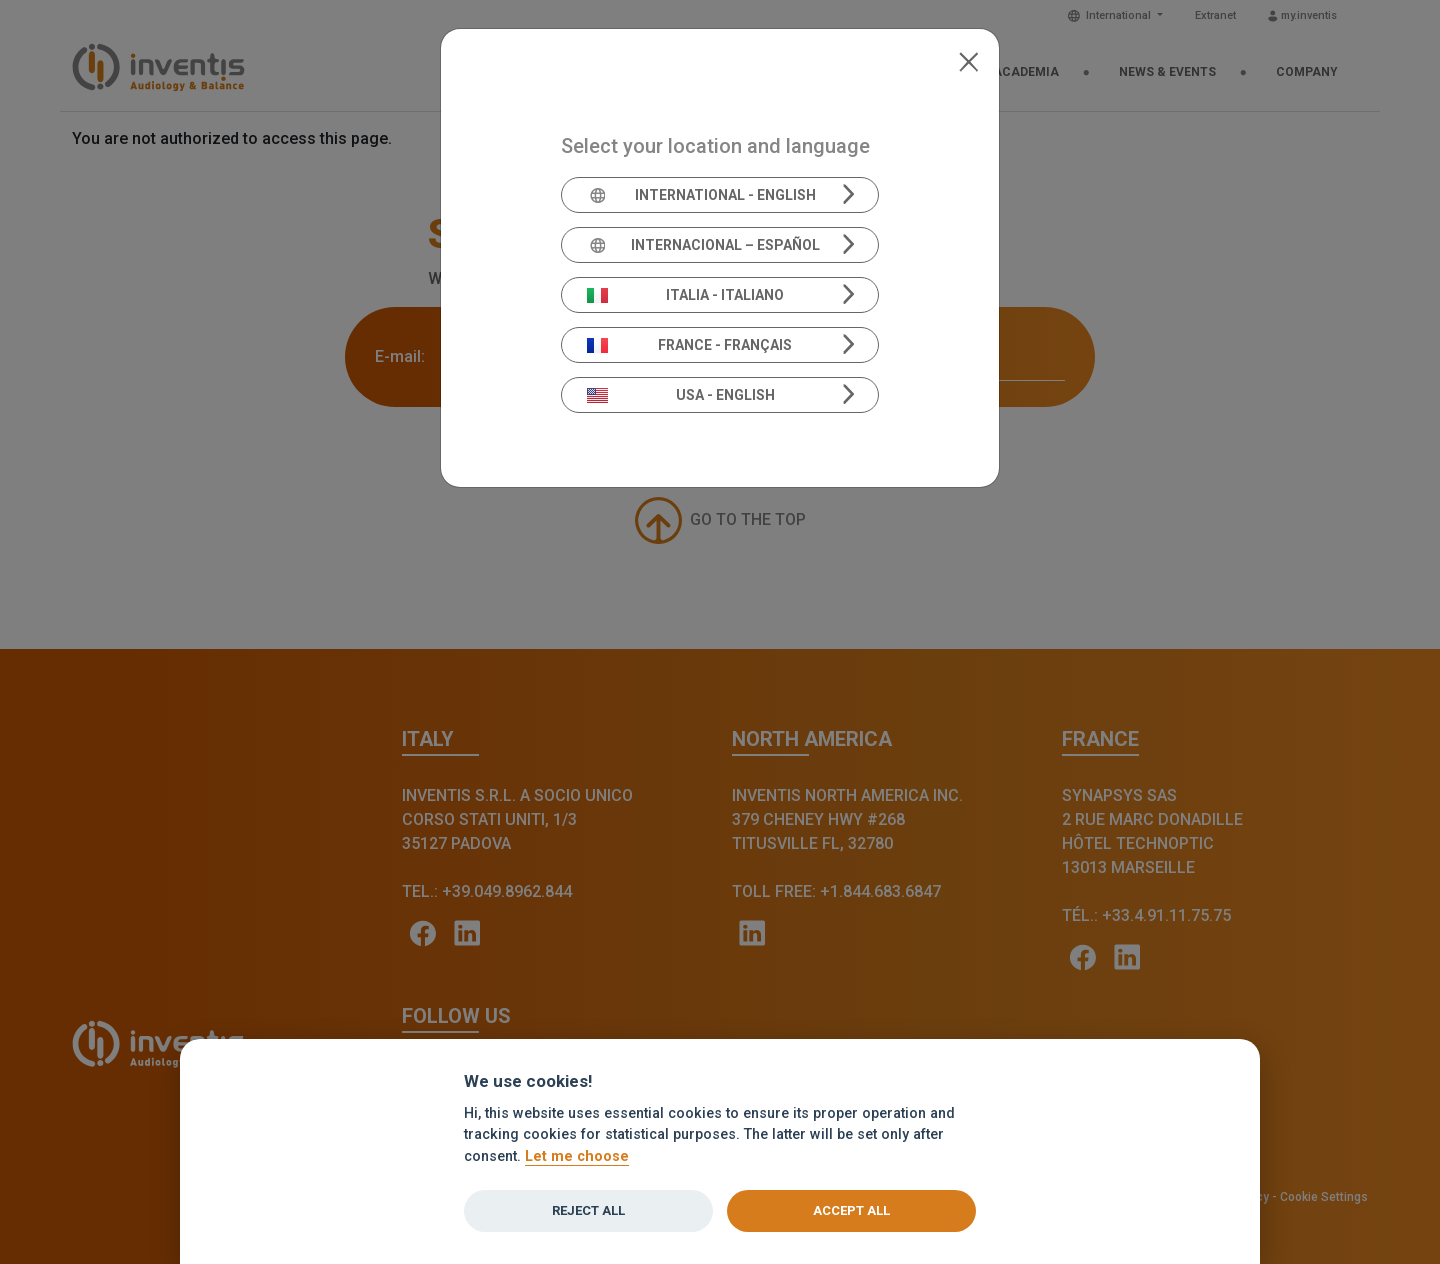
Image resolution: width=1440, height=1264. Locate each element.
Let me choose (577, 1156)
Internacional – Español (703, 245)
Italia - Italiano (686, 295)
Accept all (851, 1210)
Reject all (588, 1210)
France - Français (690, 345)
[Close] (968, 60)
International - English (701, 195)
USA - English (681, 395)
